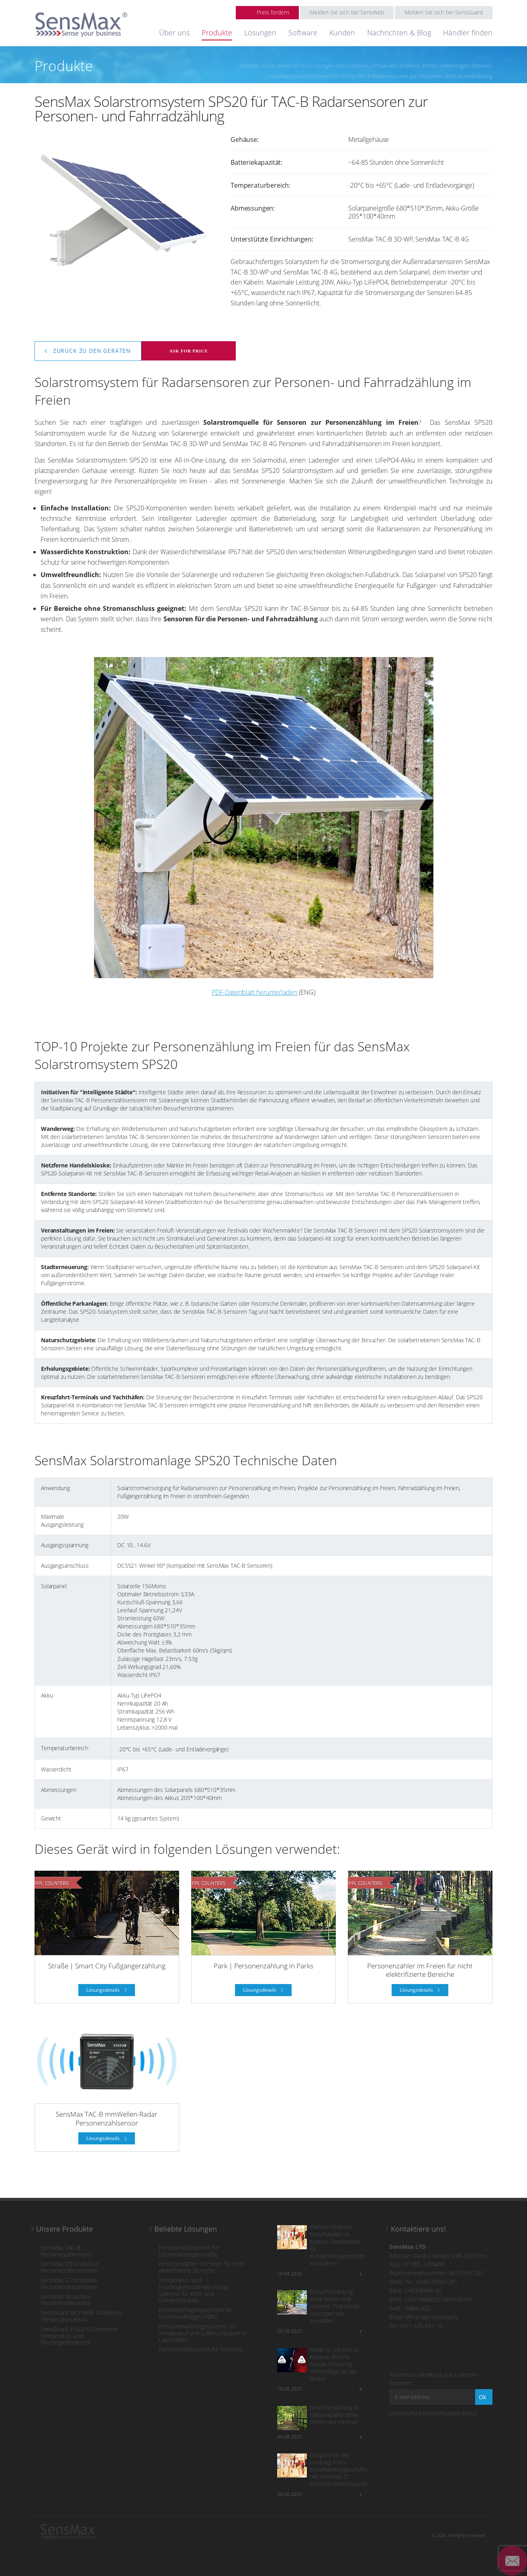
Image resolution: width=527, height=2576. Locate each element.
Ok (482, 2397)
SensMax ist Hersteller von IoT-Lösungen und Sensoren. (304, 65)
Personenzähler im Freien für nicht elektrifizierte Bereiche (202, 2267)
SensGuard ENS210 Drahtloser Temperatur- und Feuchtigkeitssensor (79, 2336)
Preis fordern (273, 12)
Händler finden (467, 32)
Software (302, 32)
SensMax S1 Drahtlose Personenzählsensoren (69, 2284)
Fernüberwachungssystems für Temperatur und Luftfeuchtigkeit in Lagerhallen (202, 2333)
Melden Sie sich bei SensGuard (443, 12)
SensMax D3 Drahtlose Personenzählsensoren (69, 2267)
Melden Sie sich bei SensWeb (347, 12)
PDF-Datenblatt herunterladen (254, 992)
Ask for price (188, 350)
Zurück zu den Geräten (91, 350)
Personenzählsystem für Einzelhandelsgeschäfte (189, 2251)
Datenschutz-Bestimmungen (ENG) (433, 2413)
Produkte (217, 32)
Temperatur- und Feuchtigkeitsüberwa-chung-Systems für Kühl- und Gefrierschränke (194, 2290)
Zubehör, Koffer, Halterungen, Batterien (446, 65)
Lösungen (260, 32)
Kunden (342, 32)
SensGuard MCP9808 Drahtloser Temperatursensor (82, 2316)
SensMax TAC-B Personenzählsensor (66, 2251)
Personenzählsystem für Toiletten (201, 2349)
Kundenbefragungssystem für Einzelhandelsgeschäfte (195, 2313)
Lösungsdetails (103, 1989)
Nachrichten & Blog (399, 32)
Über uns (174, 32)
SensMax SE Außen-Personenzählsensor (66, 2300)
